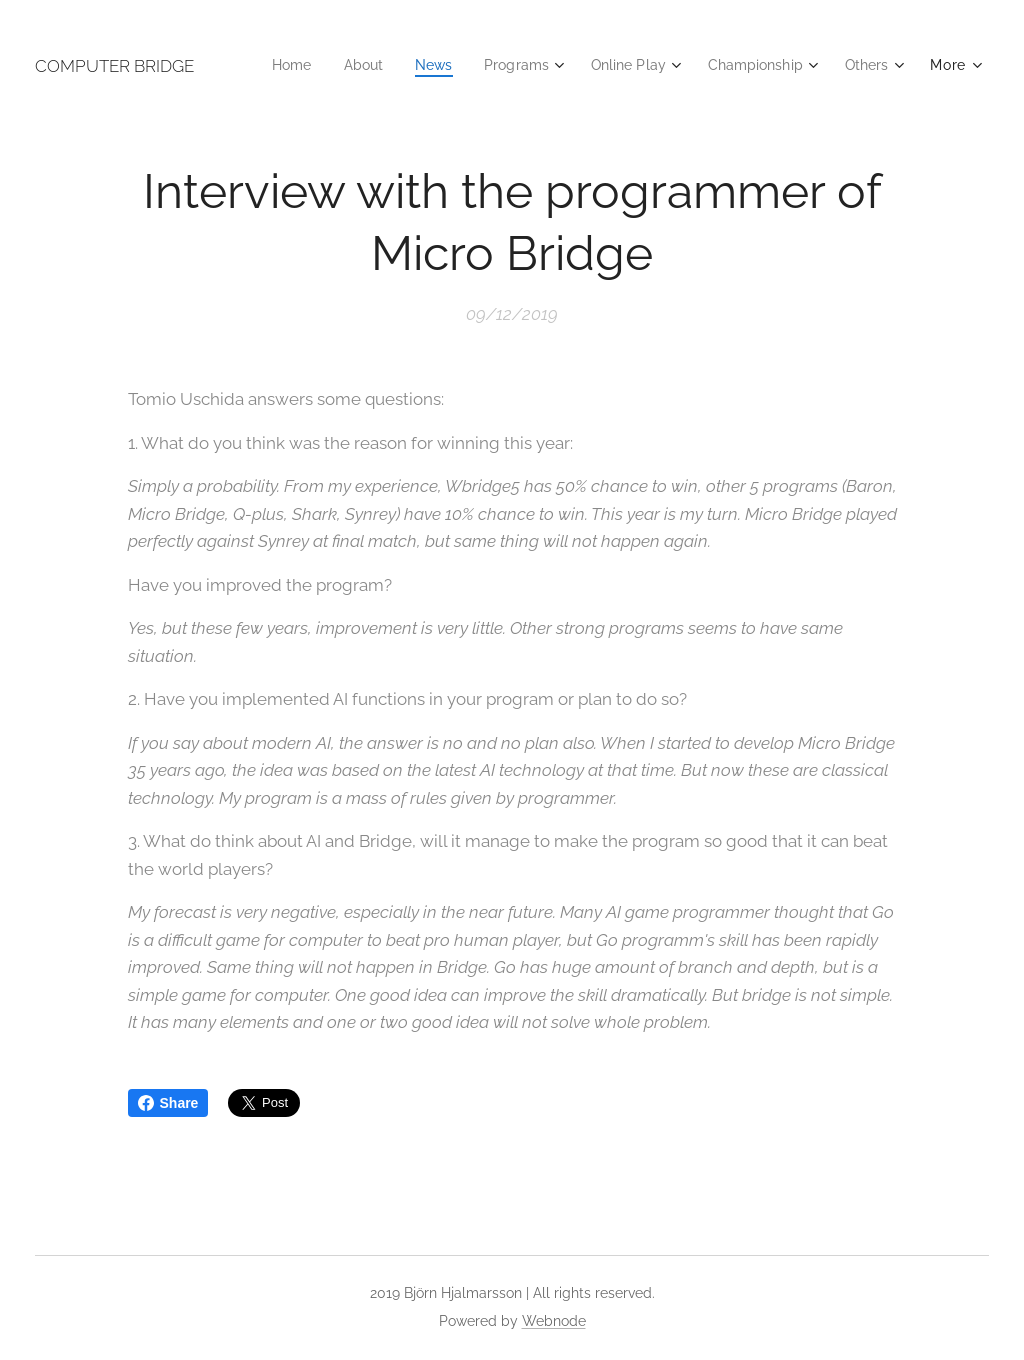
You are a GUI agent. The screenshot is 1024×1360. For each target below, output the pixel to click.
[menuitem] (356, 65)
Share (168, 1103)
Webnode (554, 1321)
